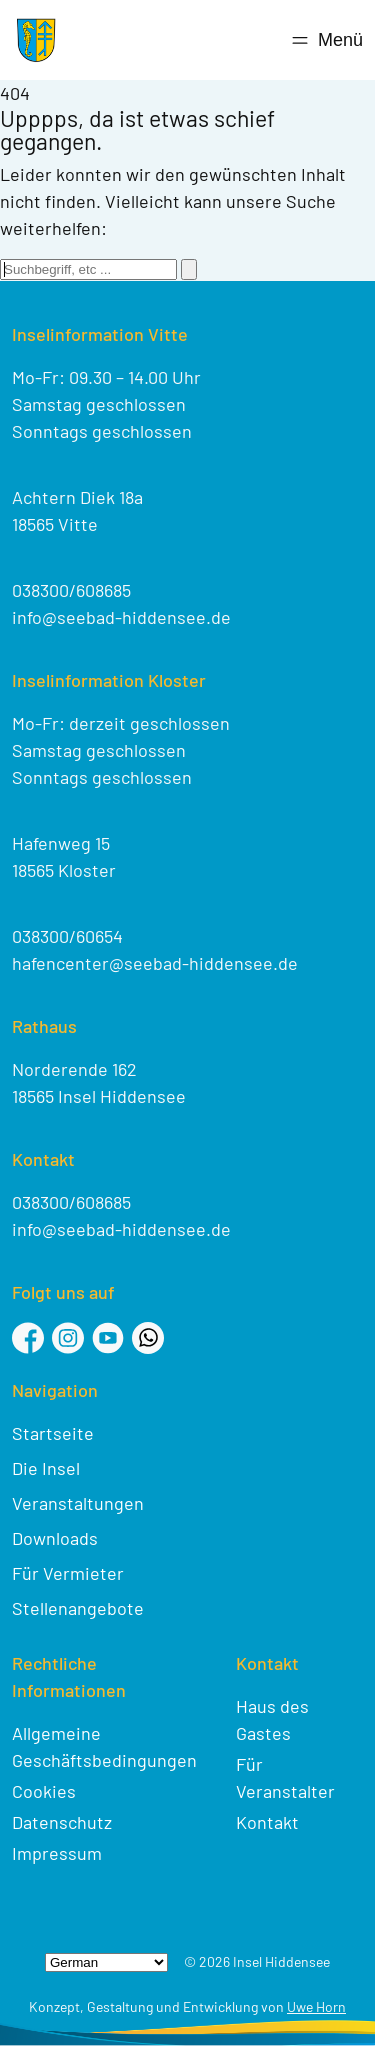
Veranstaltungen (78, 1503)
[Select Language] (106, 1962)
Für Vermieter (68, 1573)
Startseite (53, 1433)
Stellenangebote (78, 1608)
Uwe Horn (316, 2006)
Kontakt (267, 1822)
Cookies (44, 1791)
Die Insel (46, 1468)
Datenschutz (62, 1822)
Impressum (57, 1853)
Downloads (55, 1538)
